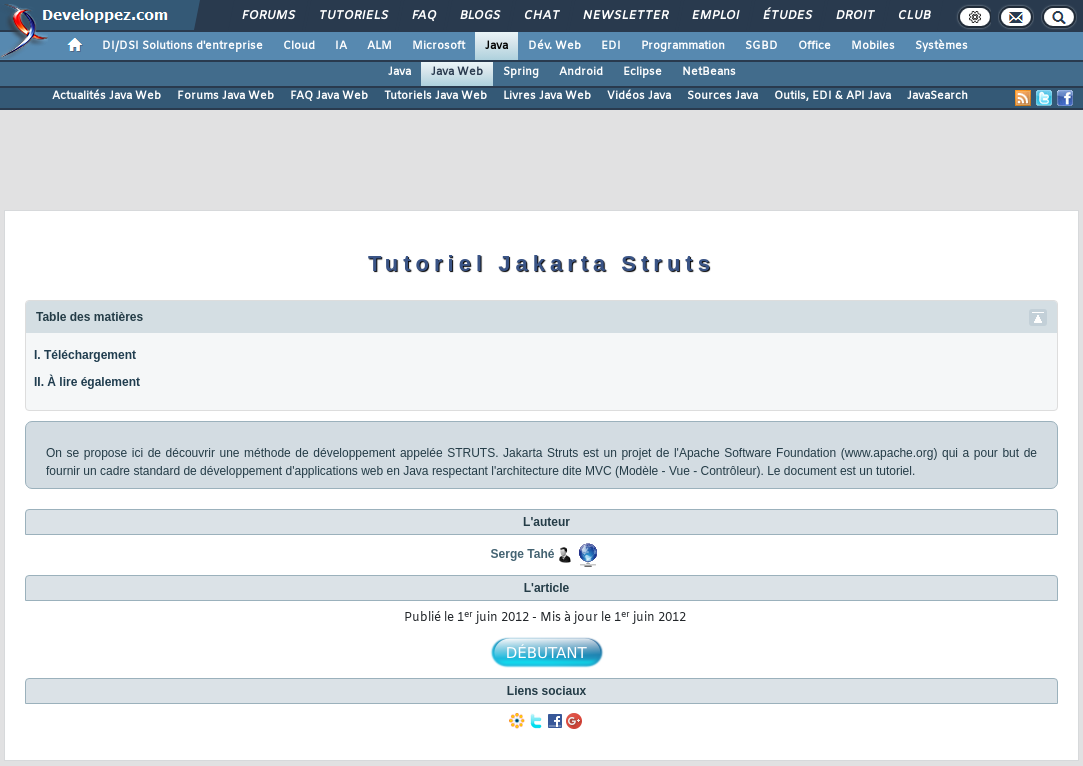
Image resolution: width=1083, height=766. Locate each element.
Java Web (457, 72)
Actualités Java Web (106, 96)
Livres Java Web (547, 96)
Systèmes (941, 46)
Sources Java (722, 96)
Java (496, 46)
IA (341, 46)
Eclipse (642, 72)
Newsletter (624, 16)
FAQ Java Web (329, 96)
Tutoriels (352, 16)
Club (913, 16)
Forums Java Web (225, 96)
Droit (854, 16)
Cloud (299, 46)
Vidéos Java (639, 96)
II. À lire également (87, 382)
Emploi (714, 16)
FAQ (423, 16)
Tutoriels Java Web (435, 96)
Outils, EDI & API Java (832, 96)
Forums (267, 16)
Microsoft (438, 46)
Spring (521, 72)
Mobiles (873, 46)
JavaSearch (937, 96)
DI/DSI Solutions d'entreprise (182, 46)
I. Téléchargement (85, 355)
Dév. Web (554, 46)
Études (786, 16)
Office (814, 46)
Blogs (479, 16)
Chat (540, 16)
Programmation (683, 46)
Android (581, 72)
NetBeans (709, 72)
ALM (379, 46)
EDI (611, 46)
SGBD (761, 46)
